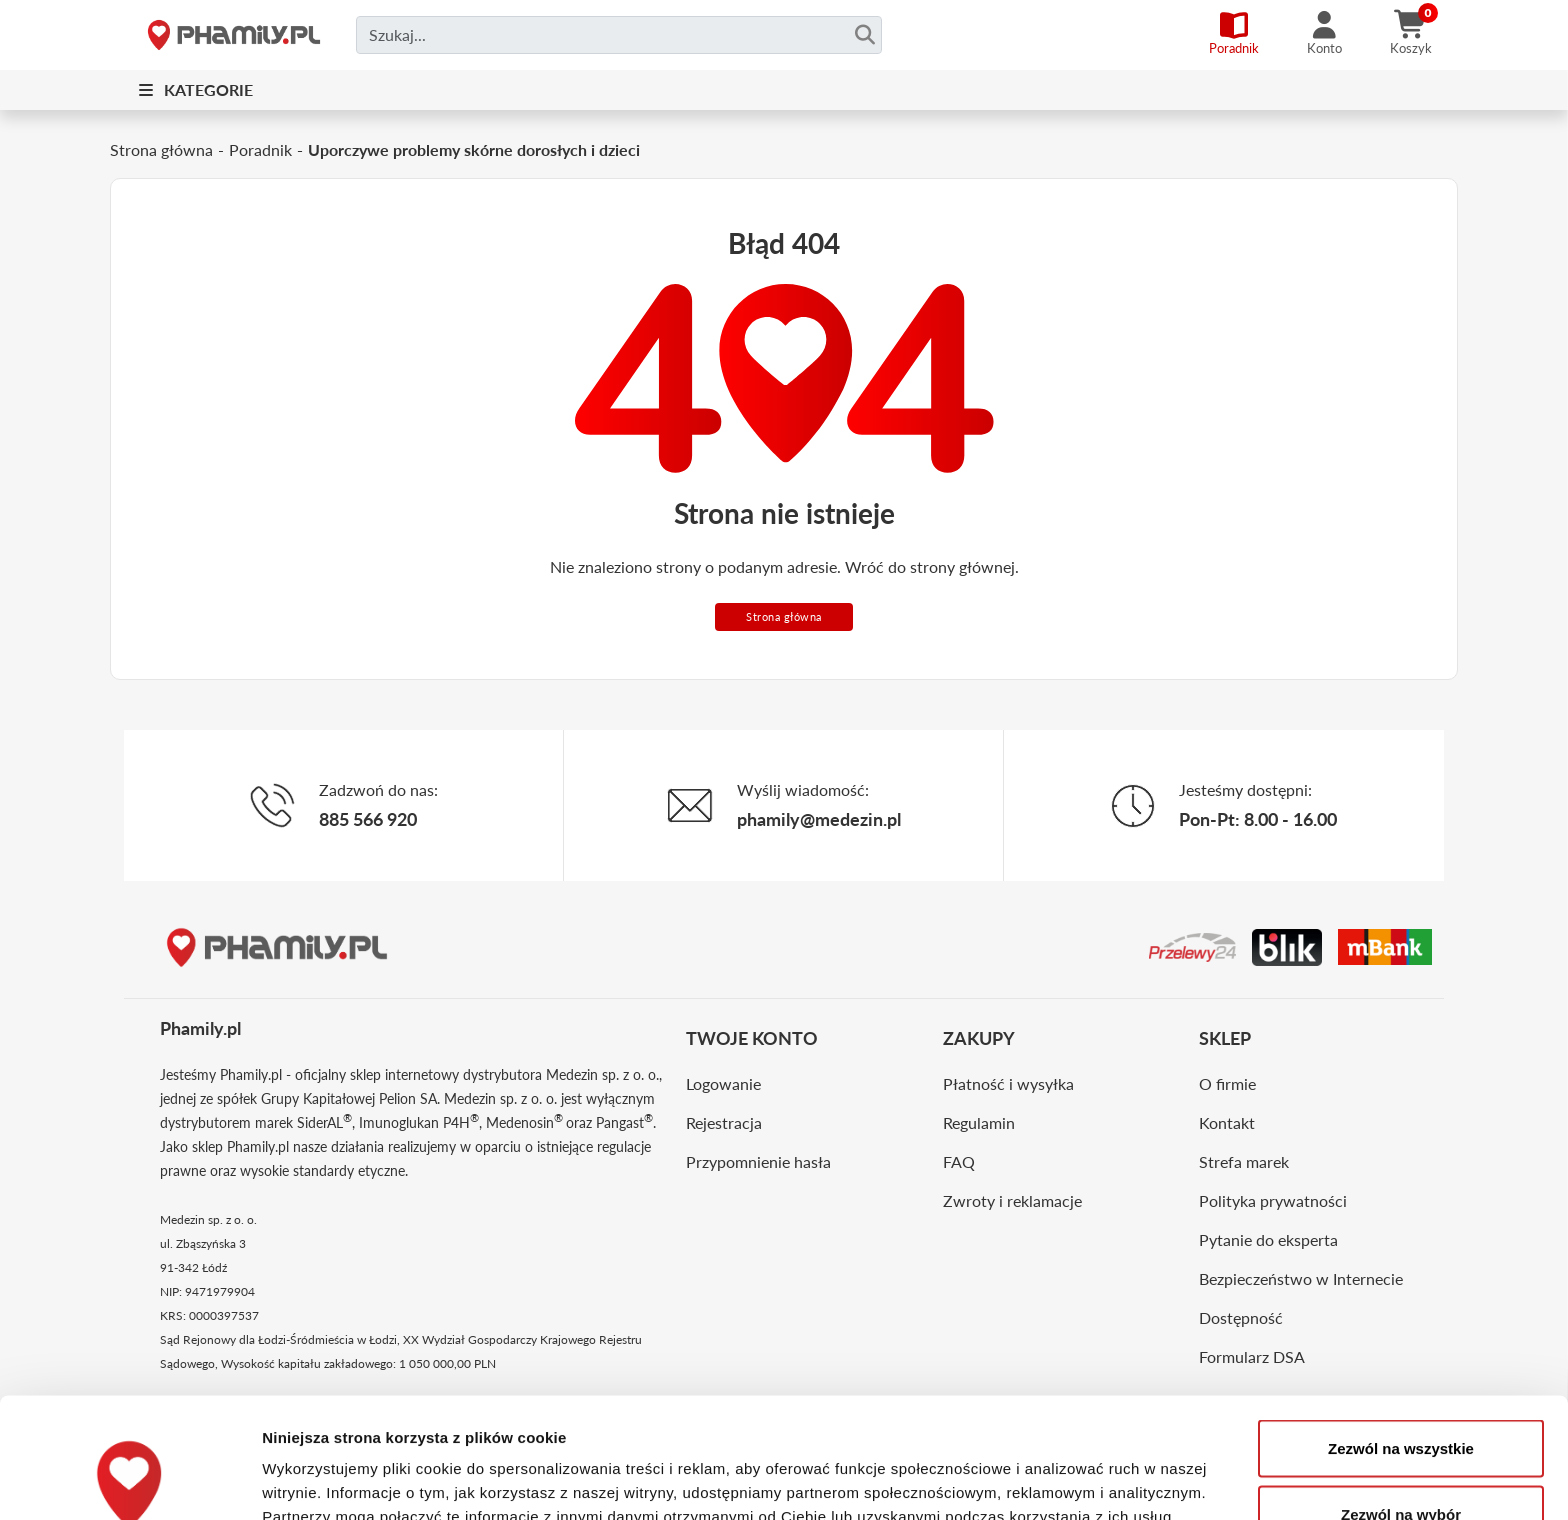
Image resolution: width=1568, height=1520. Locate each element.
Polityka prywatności (1273, 1200)
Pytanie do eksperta (1268, 1239)
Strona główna (784, 616)
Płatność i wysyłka (1008, 1083)
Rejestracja (724, 1122)
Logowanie (723, 1083)
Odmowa (1400, 1466)
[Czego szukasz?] (619, 35)
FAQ (959, 1161)
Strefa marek (1244, 1161)
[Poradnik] (1234, 35)
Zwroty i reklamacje (1012, 1200)
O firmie (1227, 1083)
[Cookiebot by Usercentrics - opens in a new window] (129, 1481)
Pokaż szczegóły (1067, 1468)
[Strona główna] (234, 35)
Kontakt (1227, 1122)
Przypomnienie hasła (758, 1161)
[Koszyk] (1411, 35)
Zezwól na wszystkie (1401, 1335)
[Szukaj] (864, 35)
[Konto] (1324, 35)
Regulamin (979, 1122)
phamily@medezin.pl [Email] (819, 819)
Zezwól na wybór (1401, 1401)
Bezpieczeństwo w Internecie (1301, 1278)
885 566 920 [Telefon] (368, 819)
